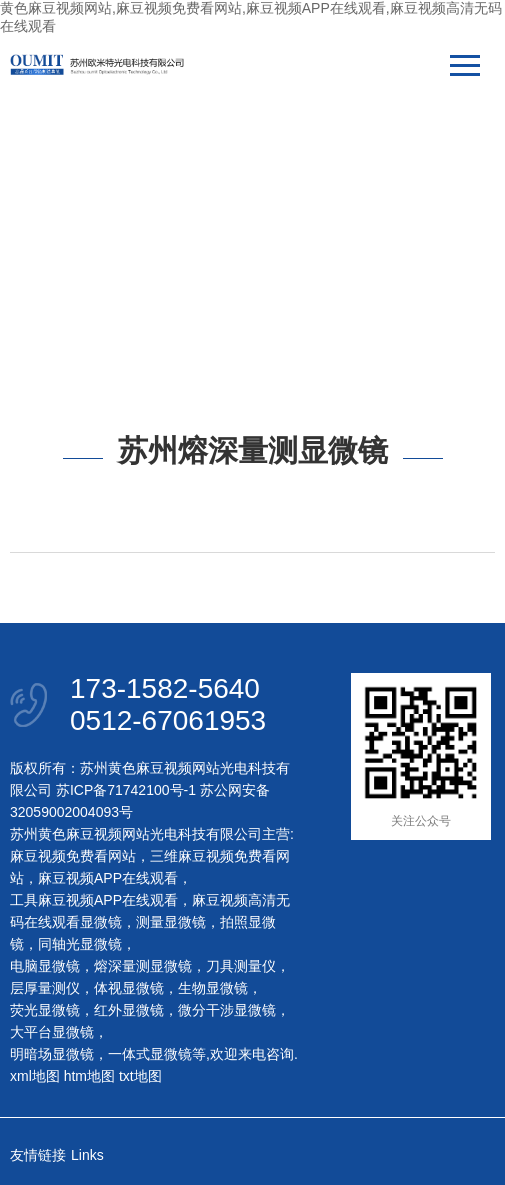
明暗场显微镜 (52, 1054)
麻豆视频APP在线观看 (108, 878)
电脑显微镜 (45, 966)
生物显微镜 (213, 988)
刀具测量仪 (241, 966)
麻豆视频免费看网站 (73, 856)
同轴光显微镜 (80, 944)
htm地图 (89, 1076)
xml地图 (35, 1076)
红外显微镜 (129, 1010)
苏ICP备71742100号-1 (126, 790)
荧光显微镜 (45, 1010)
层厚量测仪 (45, 988)
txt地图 (140, 1076)
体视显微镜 (129, 988)
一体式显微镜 (150, 1054)
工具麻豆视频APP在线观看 (94, 900)
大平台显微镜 (52, 1032)
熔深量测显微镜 (143, 966)
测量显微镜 (171, 922)
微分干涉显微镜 (227, 1010)
